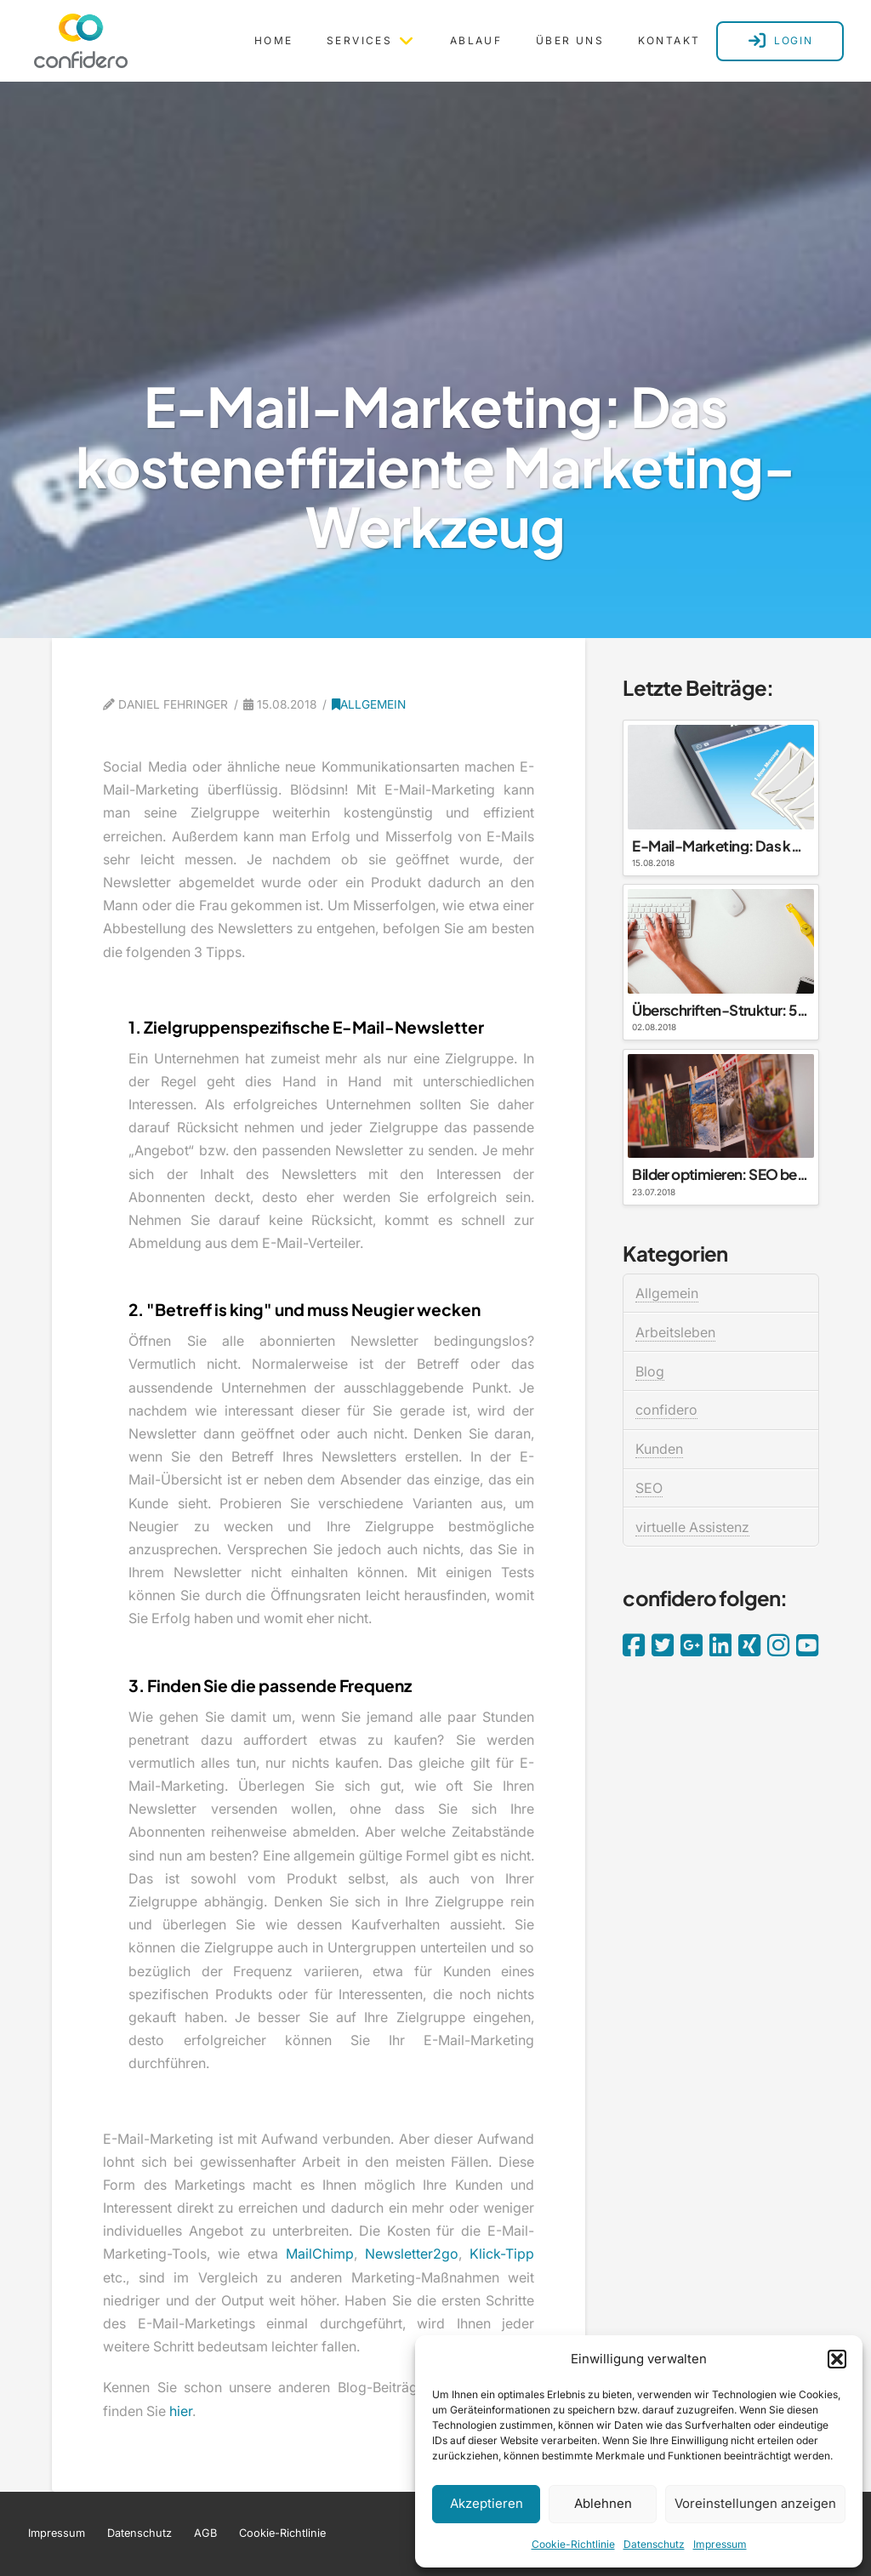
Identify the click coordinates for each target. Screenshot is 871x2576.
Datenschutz (654, 2544)
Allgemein (369, 704)
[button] (836, 2359)
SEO (649, 1487)
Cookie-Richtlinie (573, 2544)
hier (180, 2410)
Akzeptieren (486, 2503)
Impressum (720, 2544)
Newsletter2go (411, 2253)
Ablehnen (603, 2503)
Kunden (659, 1448)
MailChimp (320, 2253)
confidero (666, 1409)
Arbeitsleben (675, 1332)
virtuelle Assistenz (692, 1527)
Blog (649, 1371)
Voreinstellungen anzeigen (755, 2503)
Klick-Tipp (502, 2253)
